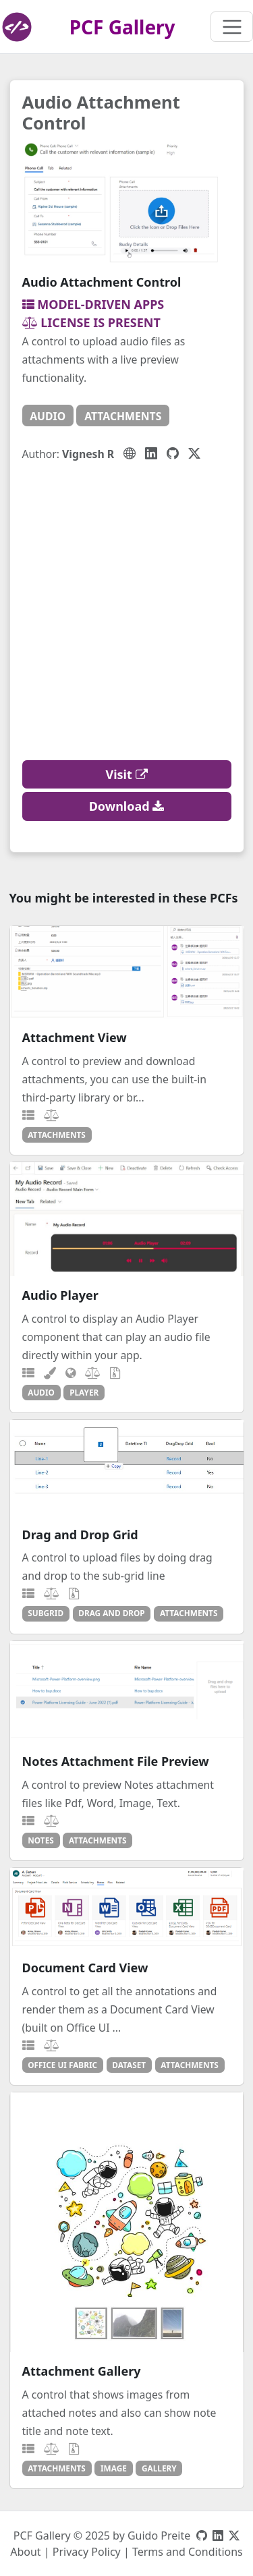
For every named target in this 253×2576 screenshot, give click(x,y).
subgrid (45, 1612)
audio (47, 416)
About (25, 2551)
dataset (129, 2064)
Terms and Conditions (187, 2551)
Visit (127, 774)
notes (40, 1840)
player (84, 1392)
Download (127, 806)
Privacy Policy (87, 2551)
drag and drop (111, 1612)
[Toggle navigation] (231, 26)
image (114, 2468)
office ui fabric (62, 2064)
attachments (122, 416)
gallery (159, 2468)
